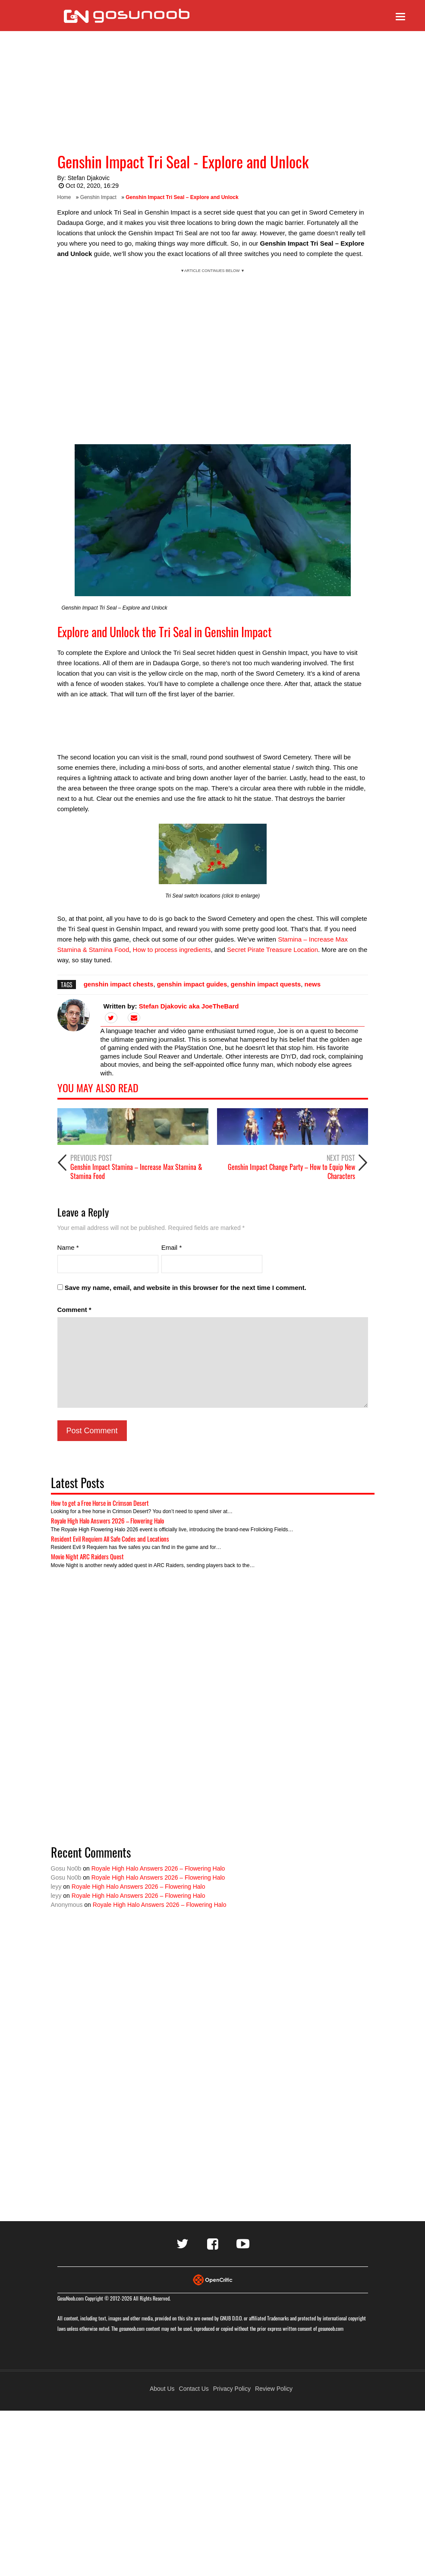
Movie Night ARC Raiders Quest (87, 1556)
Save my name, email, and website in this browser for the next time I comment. (185, 1287)
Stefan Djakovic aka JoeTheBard (189, 1006)
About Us (162, 2388)
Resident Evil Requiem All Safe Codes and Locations (110, 1538)
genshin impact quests (266, 984)
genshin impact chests (119, 984)
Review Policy (274, 2388)
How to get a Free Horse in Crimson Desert (100, 1503)
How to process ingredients (172, 949)
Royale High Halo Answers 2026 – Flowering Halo (107, 1520)
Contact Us (194, 2388)
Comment (74, 1309)
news (313, 984)
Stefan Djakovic (89, 177)
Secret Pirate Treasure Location (272, 949)
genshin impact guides (192, 984)
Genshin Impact (98, 197)
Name (68, 1247)
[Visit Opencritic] (212, 2279)
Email (171, 1247)
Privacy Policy (232, 2388)
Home (64, 197)
